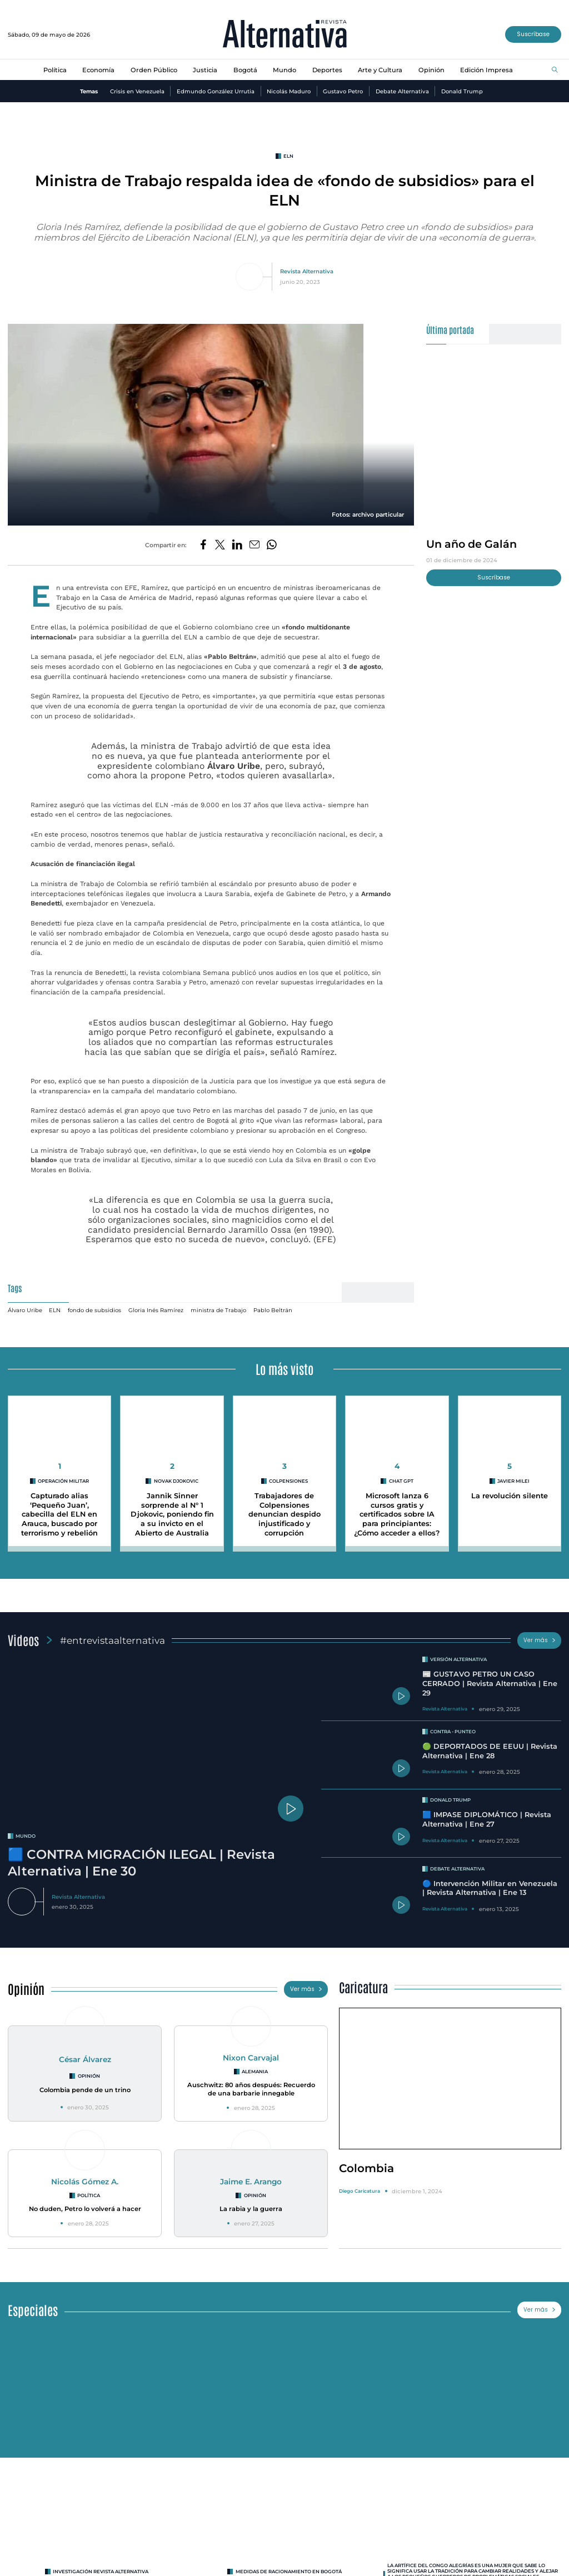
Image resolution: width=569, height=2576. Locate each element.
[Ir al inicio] (285, 34)
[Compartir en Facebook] (203, 545)
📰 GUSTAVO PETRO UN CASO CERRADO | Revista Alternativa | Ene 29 (489, 1683)
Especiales (33, 2310)
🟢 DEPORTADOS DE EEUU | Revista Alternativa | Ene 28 (489, 1751)
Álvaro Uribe (25, 1310)
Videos (23, 1640)
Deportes (327, 70)
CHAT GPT (401, 1481)
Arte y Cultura (380, 70)
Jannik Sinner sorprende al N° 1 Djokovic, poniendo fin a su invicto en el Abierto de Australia (172, 1514)
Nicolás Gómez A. (84, 2181)
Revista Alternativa (306, 271)
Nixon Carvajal (251, 2057)
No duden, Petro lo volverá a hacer (85, 2209)
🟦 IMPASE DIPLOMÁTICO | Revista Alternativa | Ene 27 (486, 1819)
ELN (55, 1310)
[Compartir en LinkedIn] (237, 545)
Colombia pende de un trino (85, 2090)
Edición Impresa (486, 70)
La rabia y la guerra (250, 2209)
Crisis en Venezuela (137, 91)
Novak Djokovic (176, 1481)
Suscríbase (533, 34)
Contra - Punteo (453, 1731)
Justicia (205, 70)
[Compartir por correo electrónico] (254, 545)
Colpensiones (288, 1481)
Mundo (284, 70)
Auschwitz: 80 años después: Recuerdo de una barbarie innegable (251, 2089)
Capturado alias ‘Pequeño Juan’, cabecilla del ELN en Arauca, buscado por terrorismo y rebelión (59, 1514)
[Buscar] (554, 70)
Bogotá (245, 70)
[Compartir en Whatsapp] (272, 545)
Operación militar (63, 1481)
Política (55, 70)
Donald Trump (462, 91)
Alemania (255, 2071)
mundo (26, 1836)
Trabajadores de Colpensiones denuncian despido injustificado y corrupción (284, 1514)
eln (288, 156)
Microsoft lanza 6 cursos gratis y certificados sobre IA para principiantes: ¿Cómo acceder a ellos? (397, 1514)
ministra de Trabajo (218, 1310)
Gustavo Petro (343, 91)
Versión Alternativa (458, 1659)
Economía (98, 70)
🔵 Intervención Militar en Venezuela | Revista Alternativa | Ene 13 (489, 1888)
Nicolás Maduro (289, 91)
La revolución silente (509, 1496)
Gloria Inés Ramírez (155, 1310)
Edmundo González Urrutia (215, 91)
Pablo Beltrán (272, 1310)
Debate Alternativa (402, 91)
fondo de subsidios (94, 1310)
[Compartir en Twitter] (220, 545)
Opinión (431, 70)
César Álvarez (85, 2059)
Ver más (539, 1640)
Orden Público (154, 70)
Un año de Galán (471, 544)
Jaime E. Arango (251, 2181)
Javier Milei (513, 1481)
